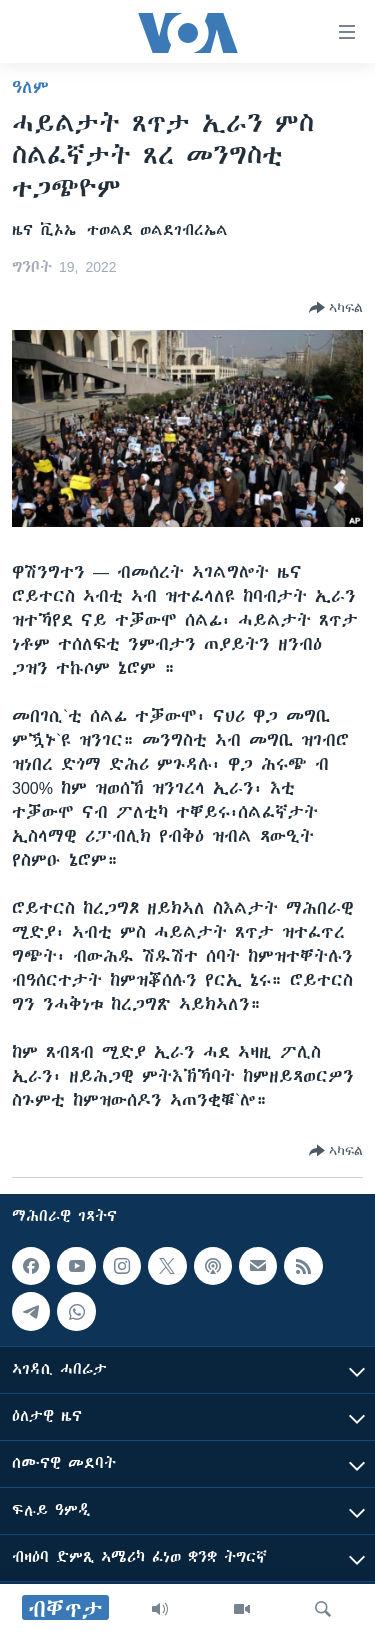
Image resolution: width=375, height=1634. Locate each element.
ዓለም (30, 87)
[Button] (336, 308)
